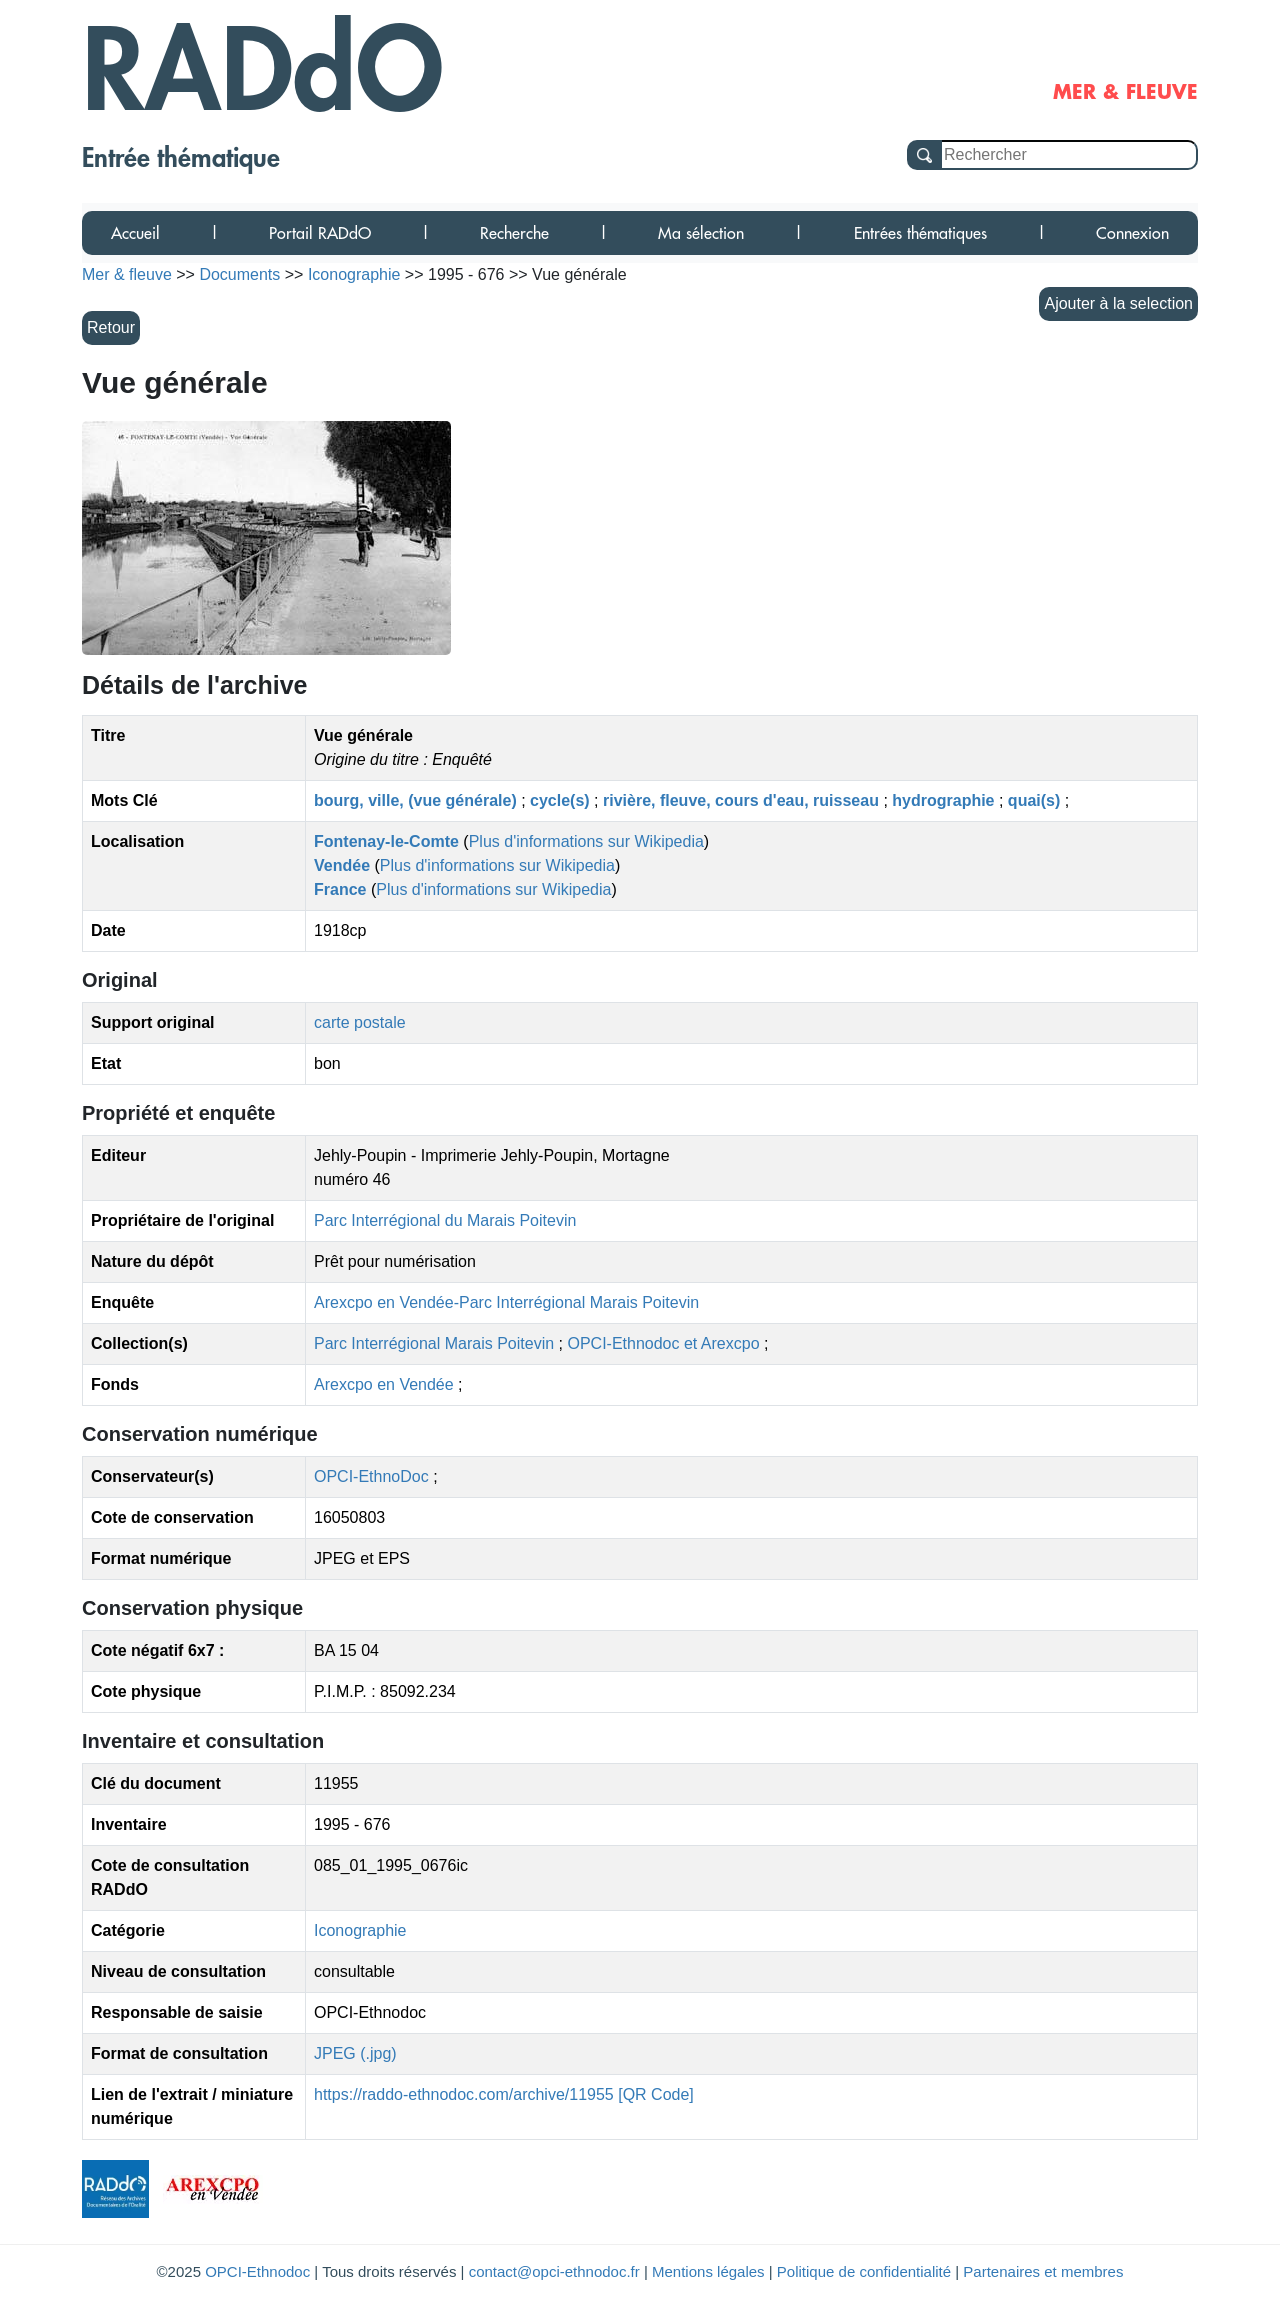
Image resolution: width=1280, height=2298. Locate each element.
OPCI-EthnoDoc (371, 1476)
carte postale (360, 1022)
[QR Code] (656, 2094)
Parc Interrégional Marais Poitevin (436, 1343)
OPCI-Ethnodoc (257, 2271)
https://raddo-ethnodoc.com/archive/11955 (464, 2094)
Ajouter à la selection (1118, 303)
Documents (239, 274)
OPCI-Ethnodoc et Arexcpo (665, 1343)
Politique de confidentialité (864, 2271)
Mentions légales (708, 2271)
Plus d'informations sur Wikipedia (586, 841)
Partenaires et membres (1043, 2271)
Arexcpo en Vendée (386, 1384)
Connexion (1132, 233)
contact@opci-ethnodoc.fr (554, 2271)
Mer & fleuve (127, 274)
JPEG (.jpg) (355, 2053)
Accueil (135, 233)
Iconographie (360, 1930)
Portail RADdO (320, 233)
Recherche (514, 233)
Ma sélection (701, 233)
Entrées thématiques (920, 233)
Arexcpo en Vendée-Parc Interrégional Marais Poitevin (506, 1302)
